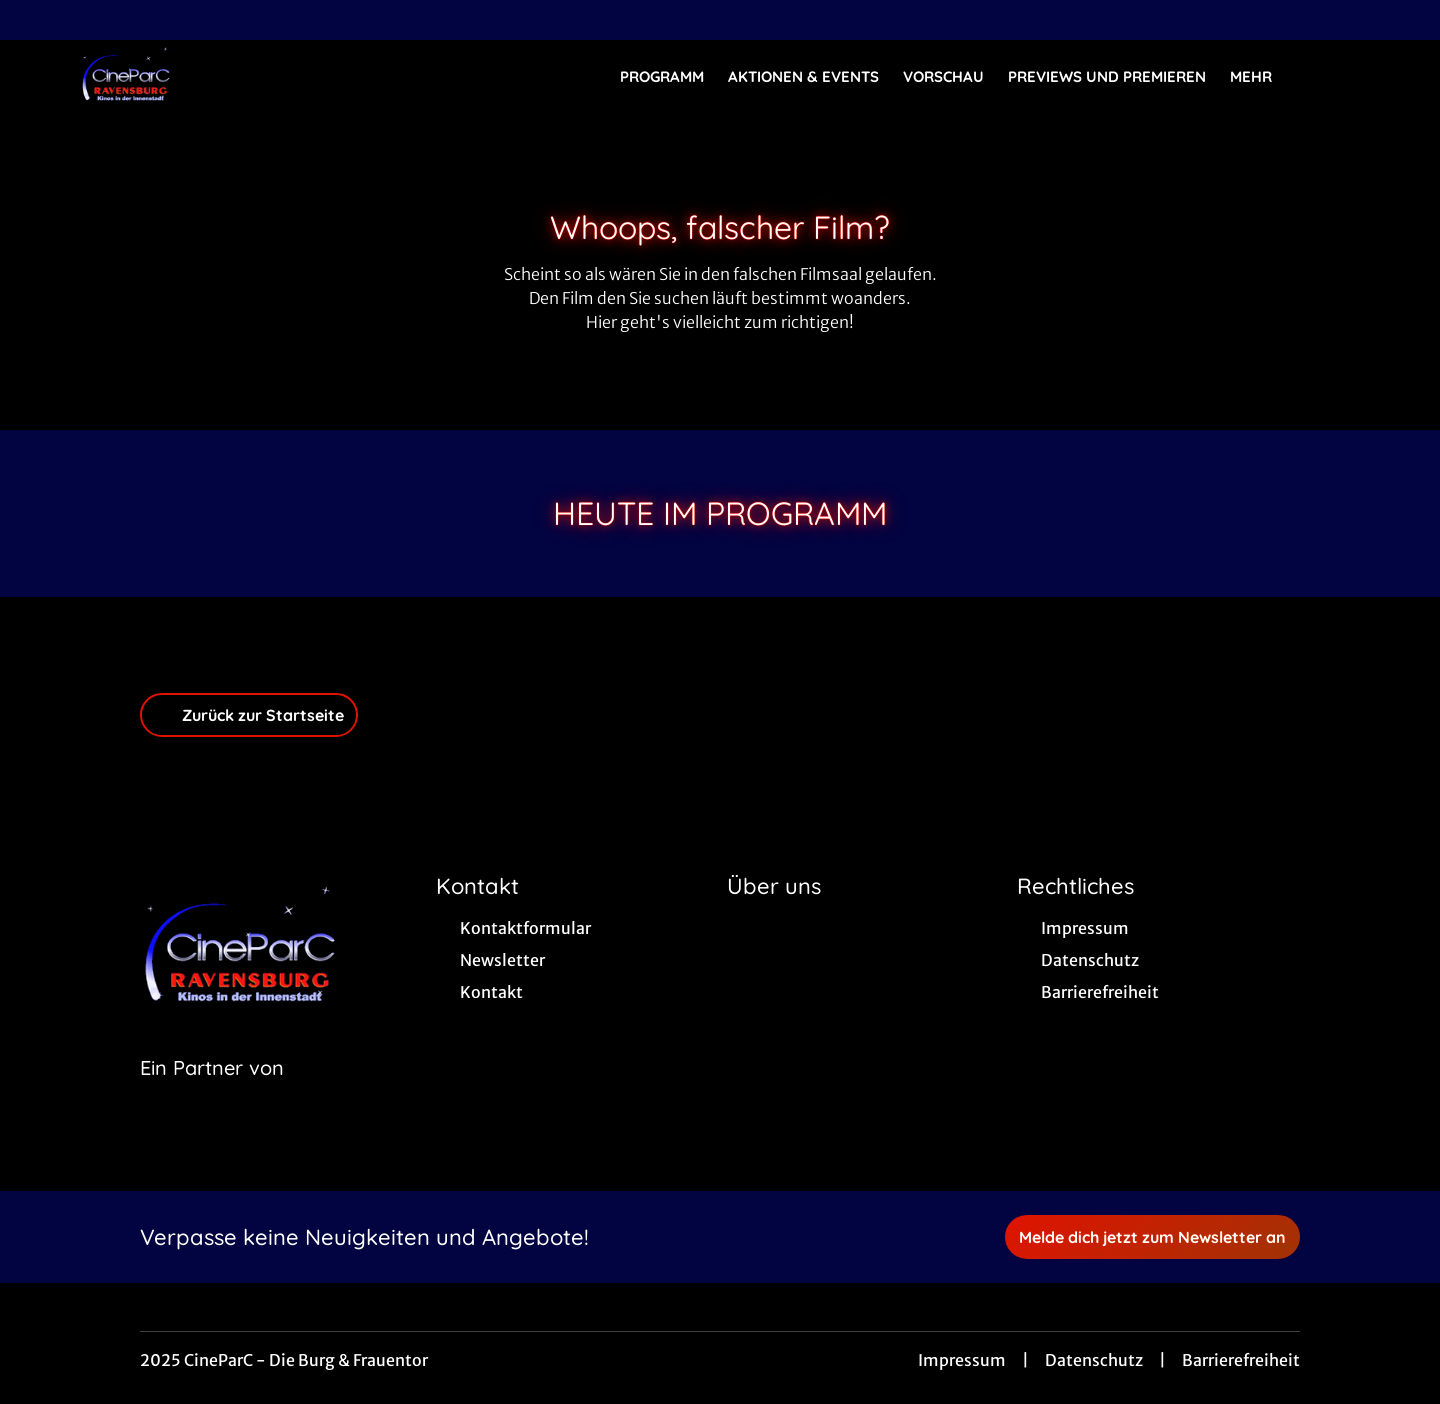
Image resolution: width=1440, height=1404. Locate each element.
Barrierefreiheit (1241, 1360)
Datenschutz (1094, 1360)
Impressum (962, 1360)
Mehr (1263, 77)
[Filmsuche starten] (1340, 76)
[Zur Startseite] (220, 76)
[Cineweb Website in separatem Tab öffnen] (212, 1093)
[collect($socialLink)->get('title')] (36, 20)
